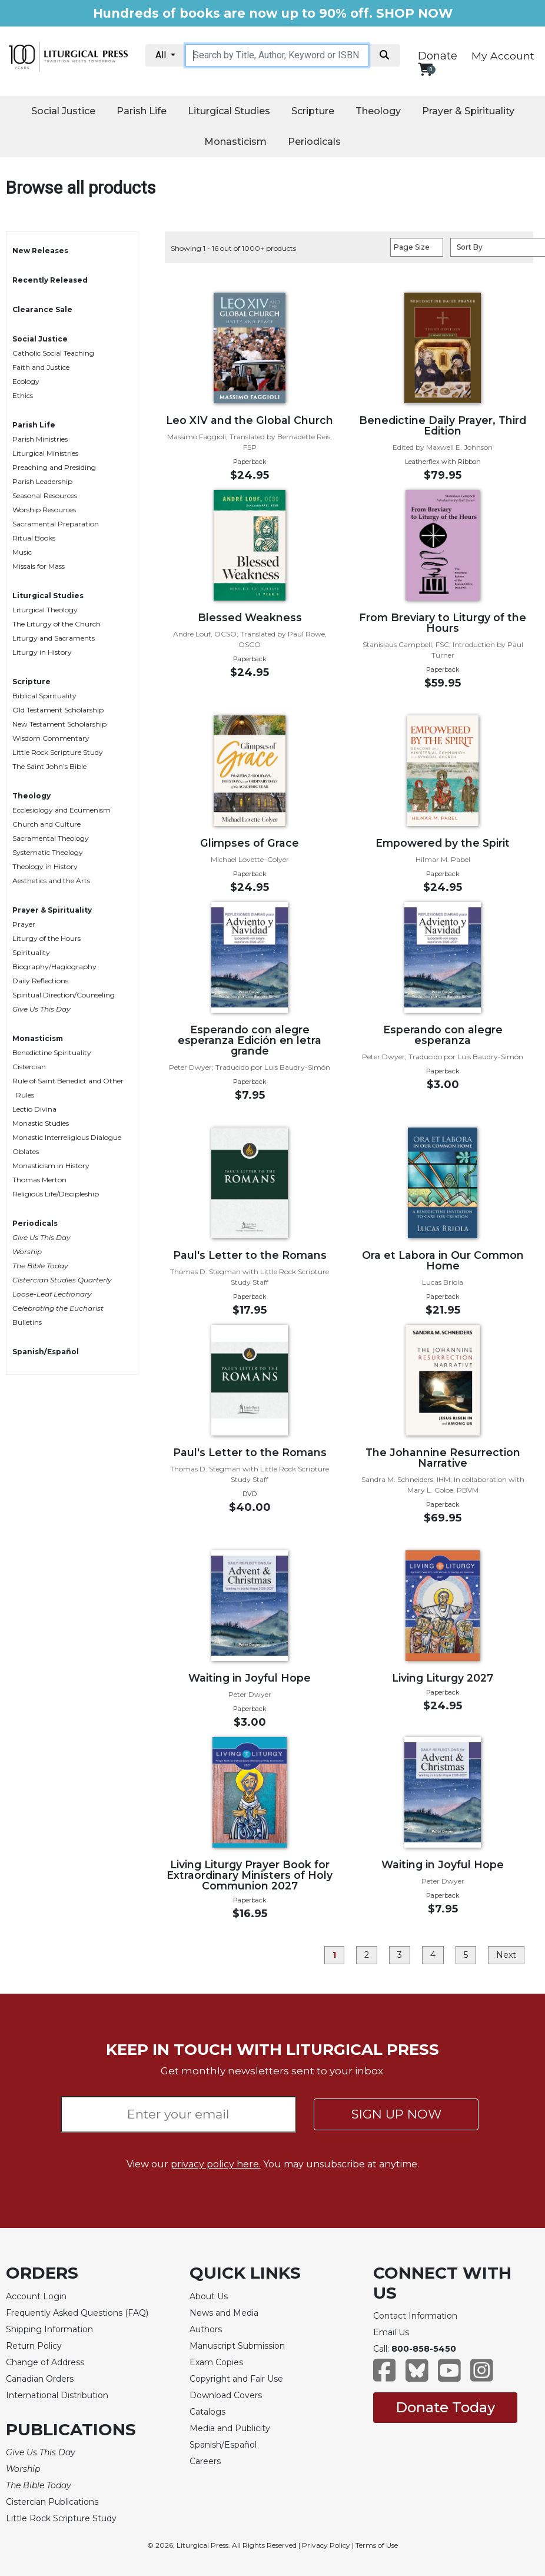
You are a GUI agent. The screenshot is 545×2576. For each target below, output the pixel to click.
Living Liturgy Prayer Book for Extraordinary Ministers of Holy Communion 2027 (250, 1875)
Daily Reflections (40, 980)
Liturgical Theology (45, 609)
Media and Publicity (230, 2428)
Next (506, 1955)
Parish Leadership (42, 481)
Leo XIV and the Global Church (249, 420)
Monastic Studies (40, 1123)
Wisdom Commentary (50, 738)
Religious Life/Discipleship (55, 1193)
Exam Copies (216, 2362)
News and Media (224, 2313)
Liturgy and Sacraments (53, 638)
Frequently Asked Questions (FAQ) (77, 2313)
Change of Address (45, 2362)
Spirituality (31, 952)
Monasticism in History (50, 1165)
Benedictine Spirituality (51, 1052)
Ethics (22, 395)
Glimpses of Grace (249, 843)
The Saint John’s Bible (49, 766)
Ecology (25, 381)
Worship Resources (44, 509)
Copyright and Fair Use (236, 2378)
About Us (209, 2296)
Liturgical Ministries (45, 453)
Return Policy (34, 2345)
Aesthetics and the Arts (51, 880)
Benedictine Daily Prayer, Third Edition (442, 425)
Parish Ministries (40, 439)
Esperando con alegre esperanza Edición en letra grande (249, 1040)
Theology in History (45, 866)
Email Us (391, 2332)
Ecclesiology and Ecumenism (61, 809)
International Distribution (57, 2395)
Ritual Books (33, 537)
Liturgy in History (42, 652)
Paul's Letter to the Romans (250, 1255)
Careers (205, 2461)
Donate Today (445, 2407)
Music (22, 552)
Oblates (25, 1151)
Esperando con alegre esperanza (443, 1034)
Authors (206, 2329)
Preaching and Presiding (54, 467)
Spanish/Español (45, 1351)
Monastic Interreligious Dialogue (66, 1137)
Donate (437, 55)
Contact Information (415, 2315)
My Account (502, 55)
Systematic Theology (47, 852)
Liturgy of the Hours (46, 938)
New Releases (40, 250)
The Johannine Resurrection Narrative (442, 1457)
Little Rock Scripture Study (57, 752)
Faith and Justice (40, 367)
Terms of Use (376, 2545)
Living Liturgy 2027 (442, 1678)
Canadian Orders (40, 2378)
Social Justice (63, 111)
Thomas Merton (39, 1179)
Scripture (312, 111)
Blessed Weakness (250, 617)
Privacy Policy (326, 2545)
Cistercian (29, 1066)
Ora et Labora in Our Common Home (443, 1260)
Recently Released (50, 280)
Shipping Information (49, 2329)
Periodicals (314, 141)
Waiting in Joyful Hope (249, 1678)
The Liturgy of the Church (56, 623)
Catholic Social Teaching (53, 353)
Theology (378, 111)
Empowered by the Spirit (442, 843)
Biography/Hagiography (54, 966)
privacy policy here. (216, 2164)
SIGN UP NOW (396, 2114)
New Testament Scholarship (59, 724)
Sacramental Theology (50, 838)
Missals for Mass (38, 566)
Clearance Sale (42, 309)
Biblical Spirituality (44, 695)
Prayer (23, 924)
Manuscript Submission (237, 2345)
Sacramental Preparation (55, 523)
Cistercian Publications (52, 2502)
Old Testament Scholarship (58, 709)
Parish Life (142, 111)
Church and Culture (46, 824)
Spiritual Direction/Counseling (63, 994)
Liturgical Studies (229, 111)
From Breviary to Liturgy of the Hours (442, 622)
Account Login (36, 2296)
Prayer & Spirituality (468, 111)
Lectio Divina (34, 1109)
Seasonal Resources (44, 495)
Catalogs (207, 2411)
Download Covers (226, 2395)
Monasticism (235, 141)
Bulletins (27, 1322)
